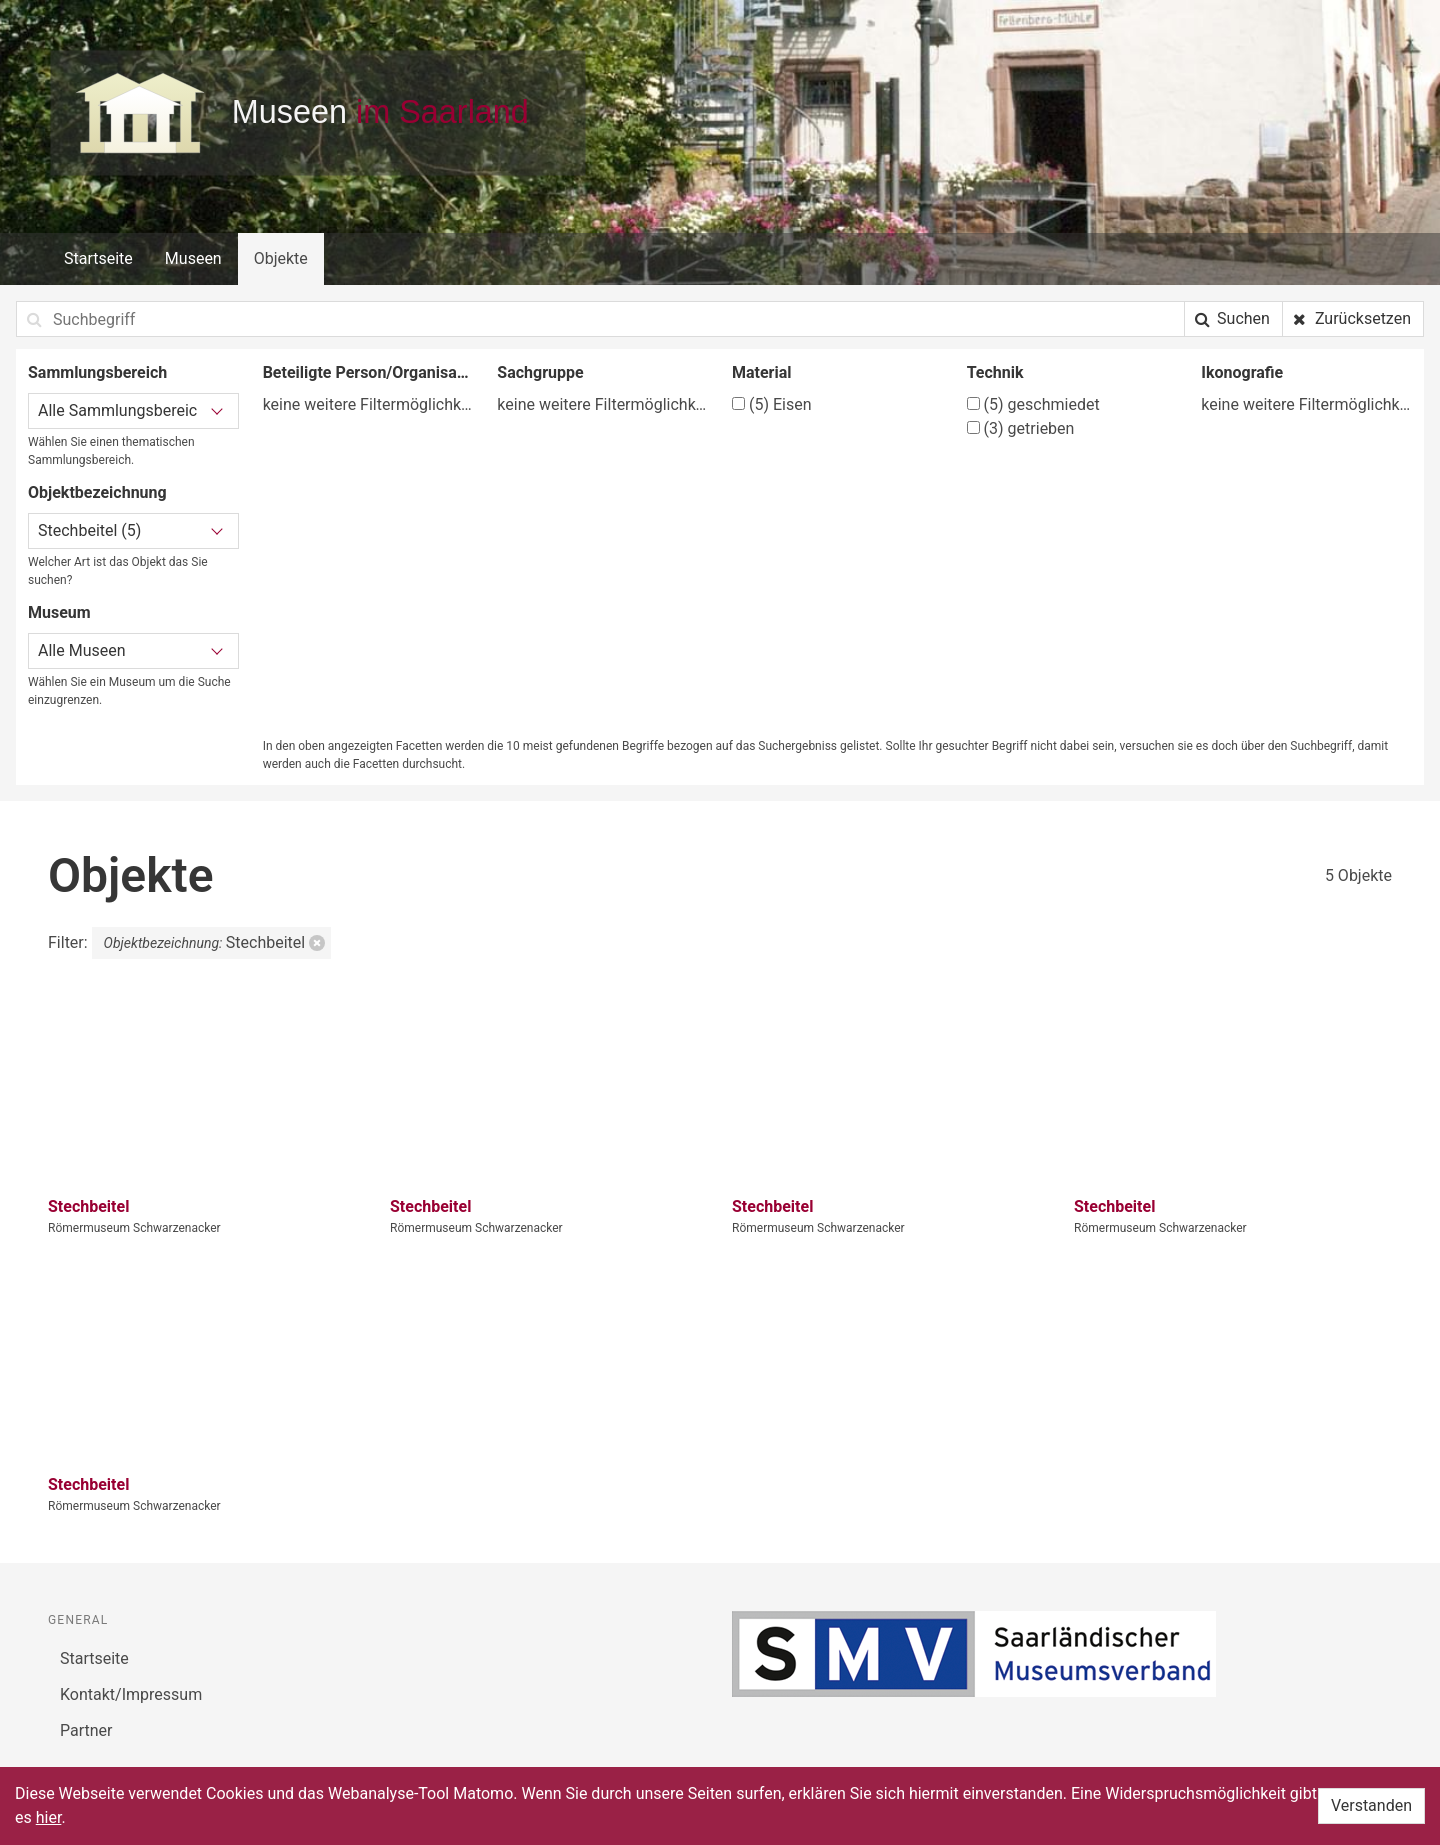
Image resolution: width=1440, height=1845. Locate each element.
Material (762, 372)
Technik (995, 372)
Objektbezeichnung (97, 492)
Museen (193, 258)
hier (49, 1817)
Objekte (281, 258)
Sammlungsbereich (97, 372)
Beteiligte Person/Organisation (368, 372)
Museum (59, 612)
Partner (86, 1730)
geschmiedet (1033, 404)
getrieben (1021, 428)
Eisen (772, 404)
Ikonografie (1242, 372)
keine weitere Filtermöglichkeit (368, 404)
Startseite (98, 258)
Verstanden (1371, 1805)
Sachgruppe (540, 372)
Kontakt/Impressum (131, 1694)
